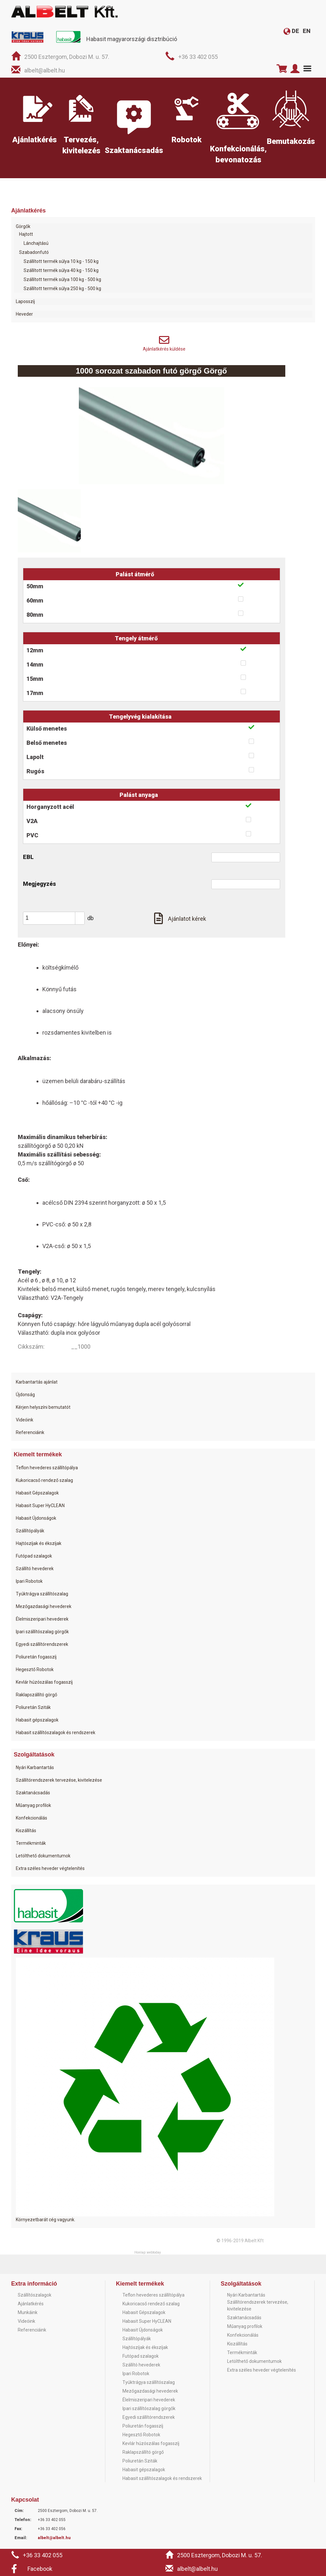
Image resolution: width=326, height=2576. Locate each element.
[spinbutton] (56, 918)
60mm (34, 600)
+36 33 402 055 (198, 56)
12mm (34, 650)
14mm (34, 664)
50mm (34, 586)
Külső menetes (46, 728)
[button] (79, 915)
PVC (32, 835)
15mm (34, 678)
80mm (34, 614)
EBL (28, 856)
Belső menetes (46, 742)
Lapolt (35, 757)
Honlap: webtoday (147, 2252)
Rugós (35, 771)
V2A (31, 821)
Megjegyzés (39, 883)
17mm (34, 693)
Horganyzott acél (50, 806)
